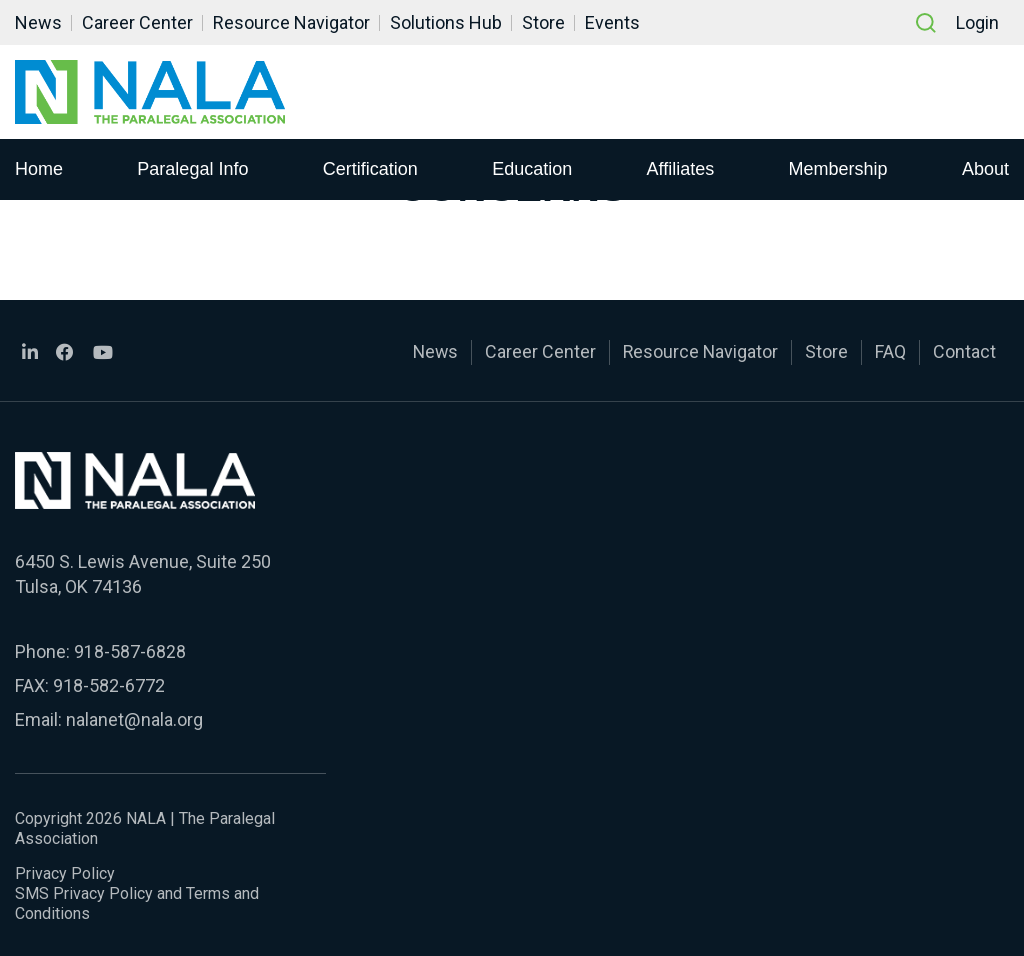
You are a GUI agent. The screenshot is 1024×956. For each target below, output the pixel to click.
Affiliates (681, 169)
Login (977, 22)
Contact (964, 351)
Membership (838, 169)
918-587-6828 (130, 649)
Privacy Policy (65, 870)
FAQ (890, 351)
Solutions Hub (446, 22)
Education (532, 169)
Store (543, 22)
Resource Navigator (291, 22)
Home (39, 169)
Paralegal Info (192, 169)
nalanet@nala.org (134, 717)
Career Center (137, 22)
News (38, 22)
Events (612, 22)
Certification (370, 169)
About (985, 169)
